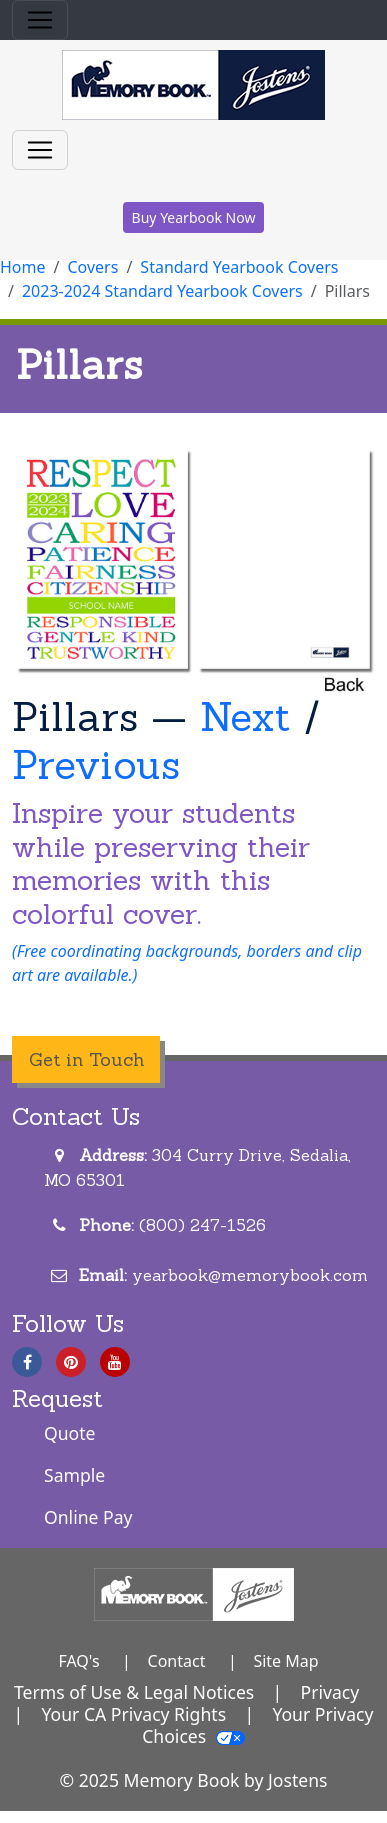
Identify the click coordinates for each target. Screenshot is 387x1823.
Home (23, 267)
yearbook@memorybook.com (250, 1275)
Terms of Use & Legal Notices (134, 1692)
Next (245, 716)
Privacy (330, 1692)
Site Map (285, 1661)
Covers (92, 267)
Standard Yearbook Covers (239, 267)
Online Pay (88, 1517)
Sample (74, 1475)
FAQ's (78, 1661)
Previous (96, 764)
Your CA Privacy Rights (134, 1714)
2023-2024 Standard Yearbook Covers (162, 291)
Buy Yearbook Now (194, 217)
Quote (70, 1433)
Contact (177, 1661)
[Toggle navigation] (40, 20)
